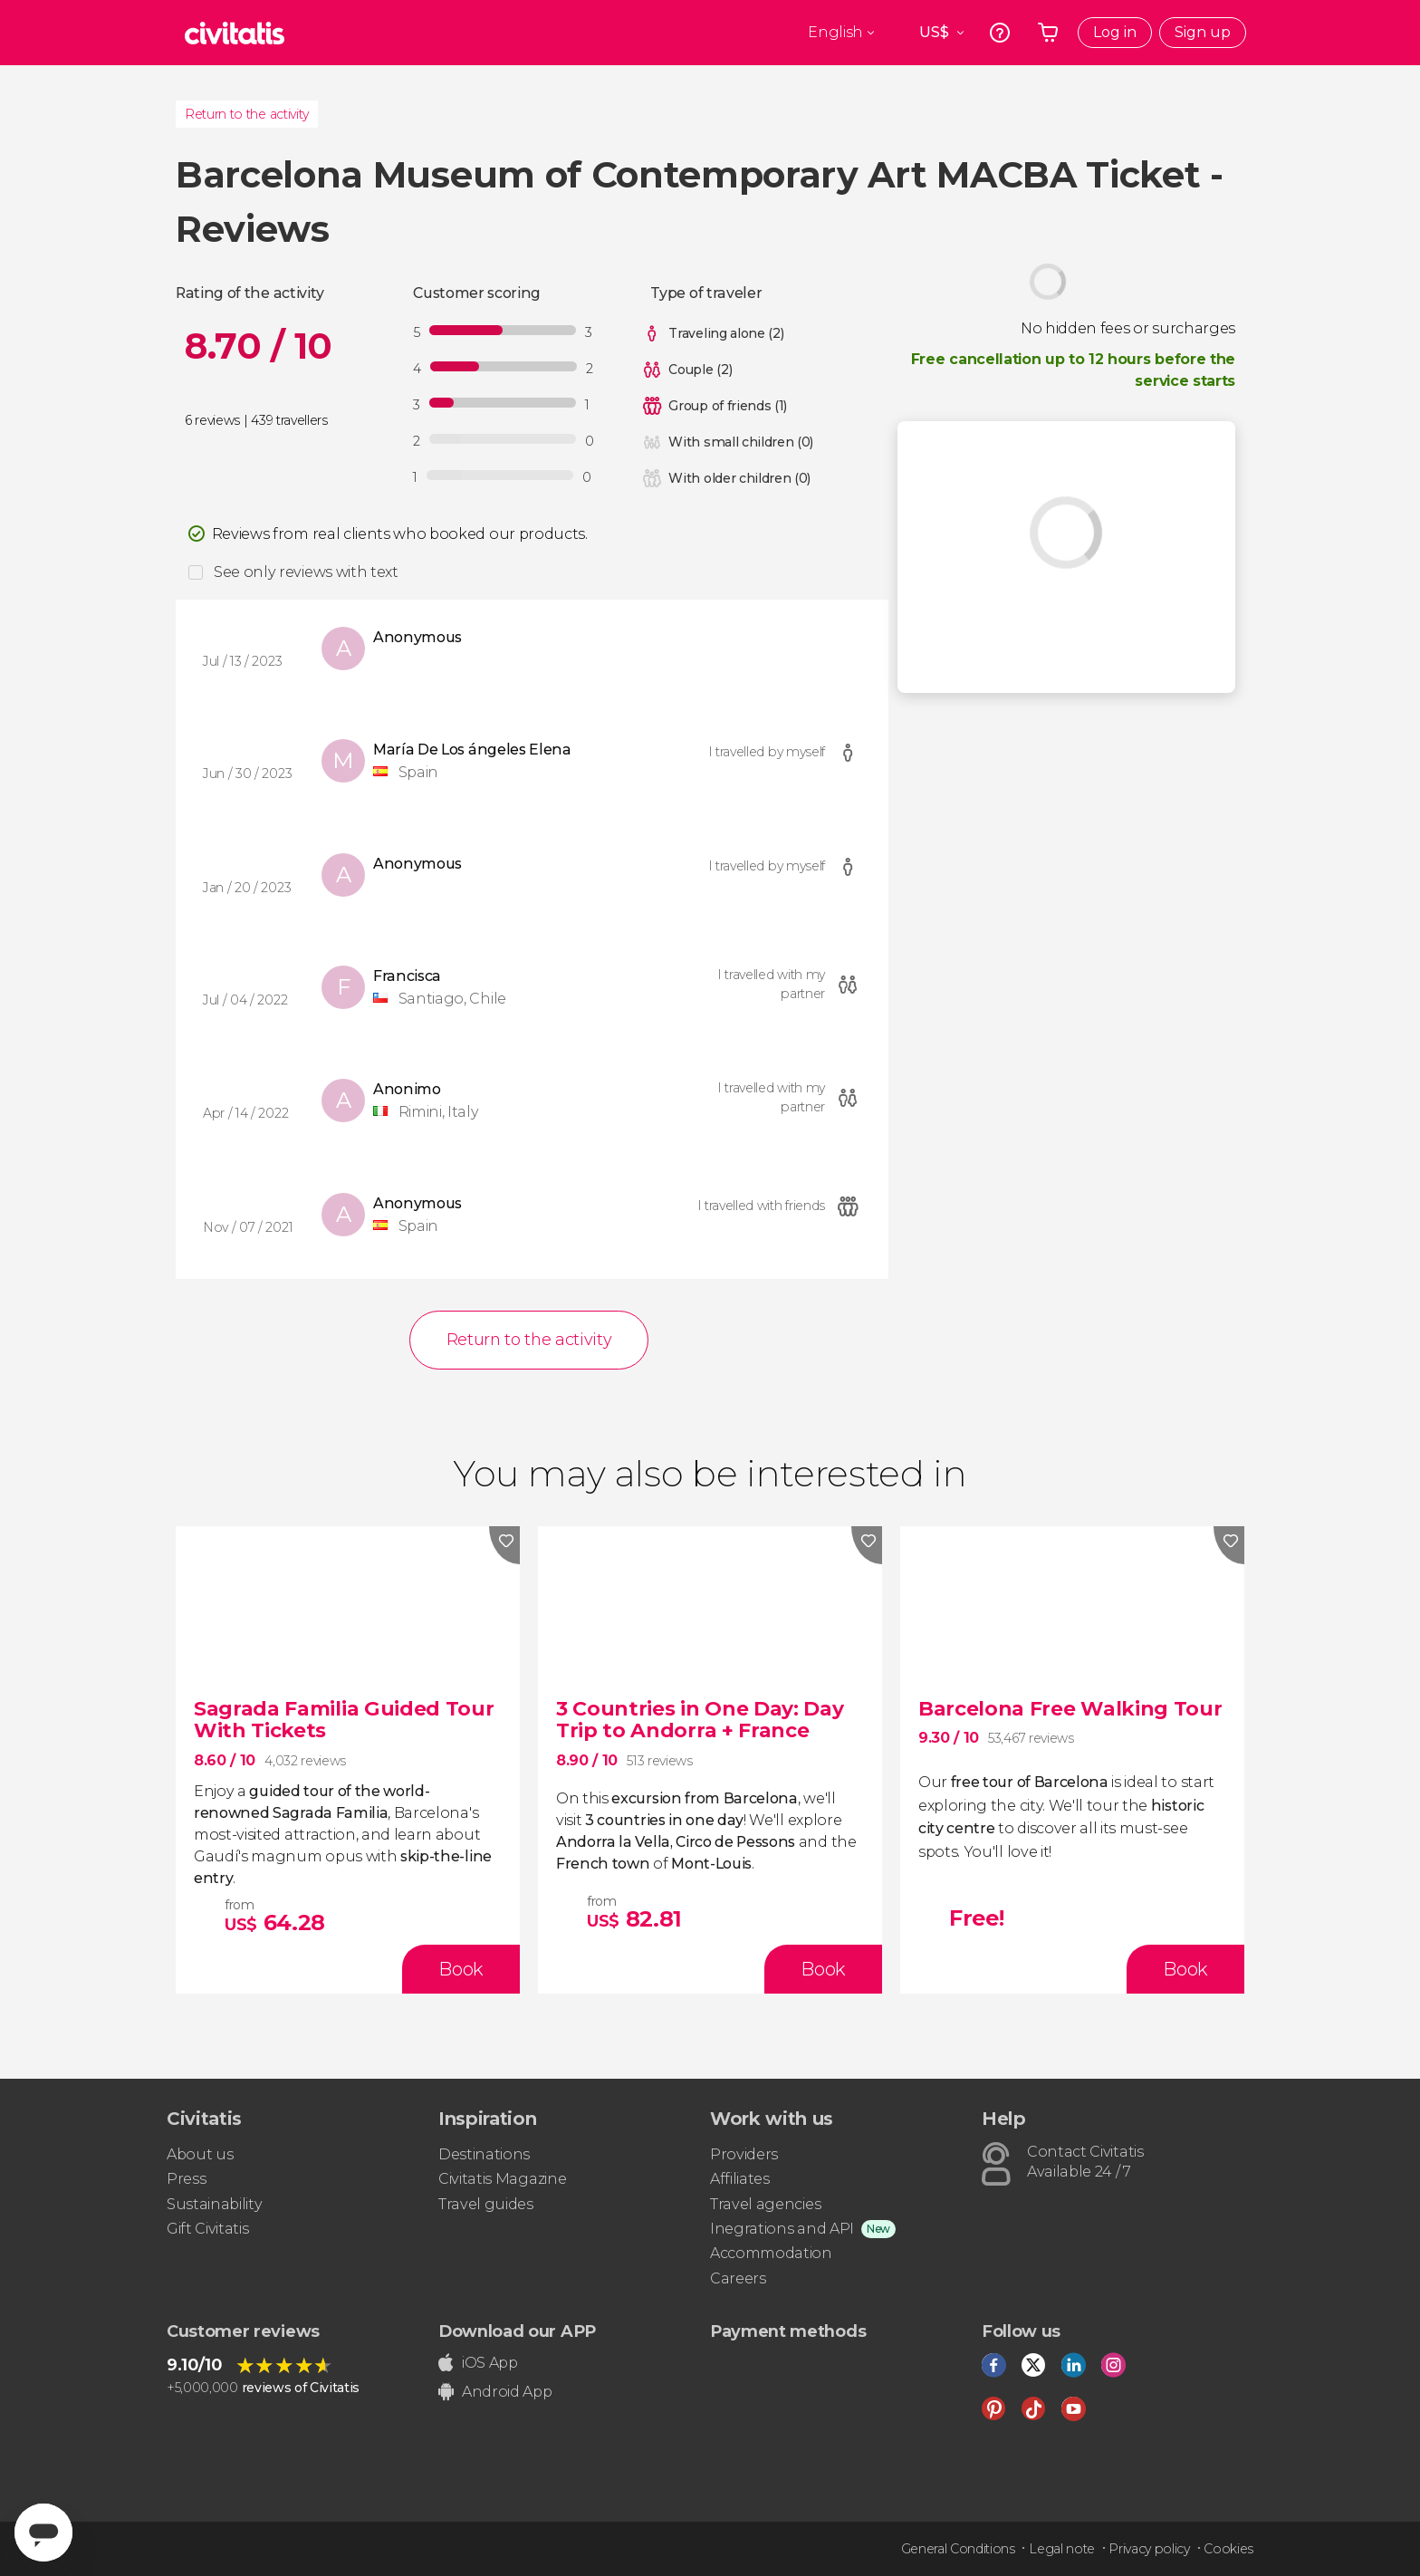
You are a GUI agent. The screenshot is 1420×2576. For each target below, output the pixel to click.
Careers (738, 2278)
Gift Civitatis (208, 2228)
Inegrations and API (782, 2228)
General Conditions (958, 2549)
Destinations (484, 2154)
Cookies (1228, 2549)
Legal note (1062, 2549)
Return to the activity (247, 114)
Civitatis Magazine (502, 2178)
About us (200, 2154)
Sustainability (215, 2204)
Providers (744, 2154)
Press (186, 2178)
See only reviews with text (306, 572)
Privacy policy (1149, 2549)
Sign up (1203, 32)
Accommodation (771, 2253)
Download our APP (517, 2331)
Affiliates (740, 2178)
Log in (1115, 32)
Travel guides (485, 2204)
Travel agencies (765, 2204)
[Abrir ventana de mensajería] (43, 2533)
